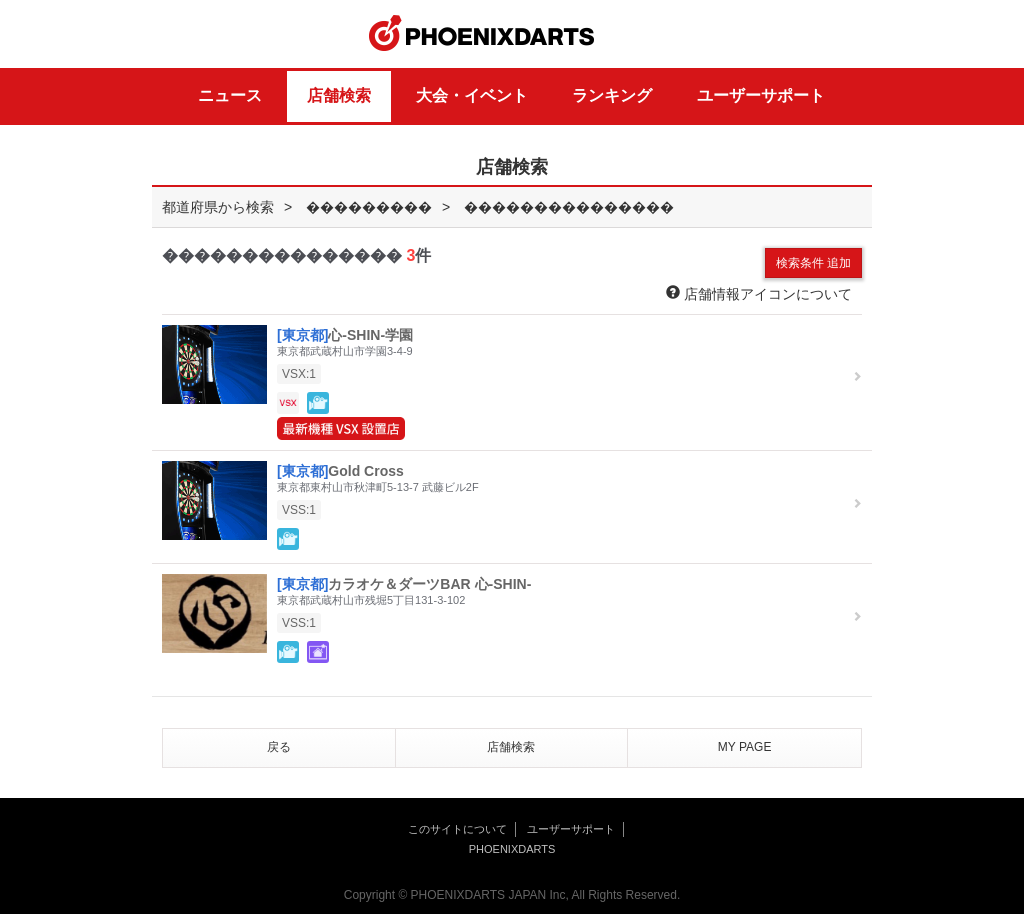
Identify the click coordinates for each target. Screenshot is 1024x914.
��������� (369, 207)
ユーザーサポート (761, 95)
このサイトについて (457, 829)
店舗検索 (339, 95)
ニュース (230, 95)
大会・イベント (472, 95)
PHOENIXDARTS (482, 34)
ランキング (612, 95)
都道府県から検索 (218, 207)
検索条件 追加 (813, 263)
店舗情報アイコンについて (759, 293)
